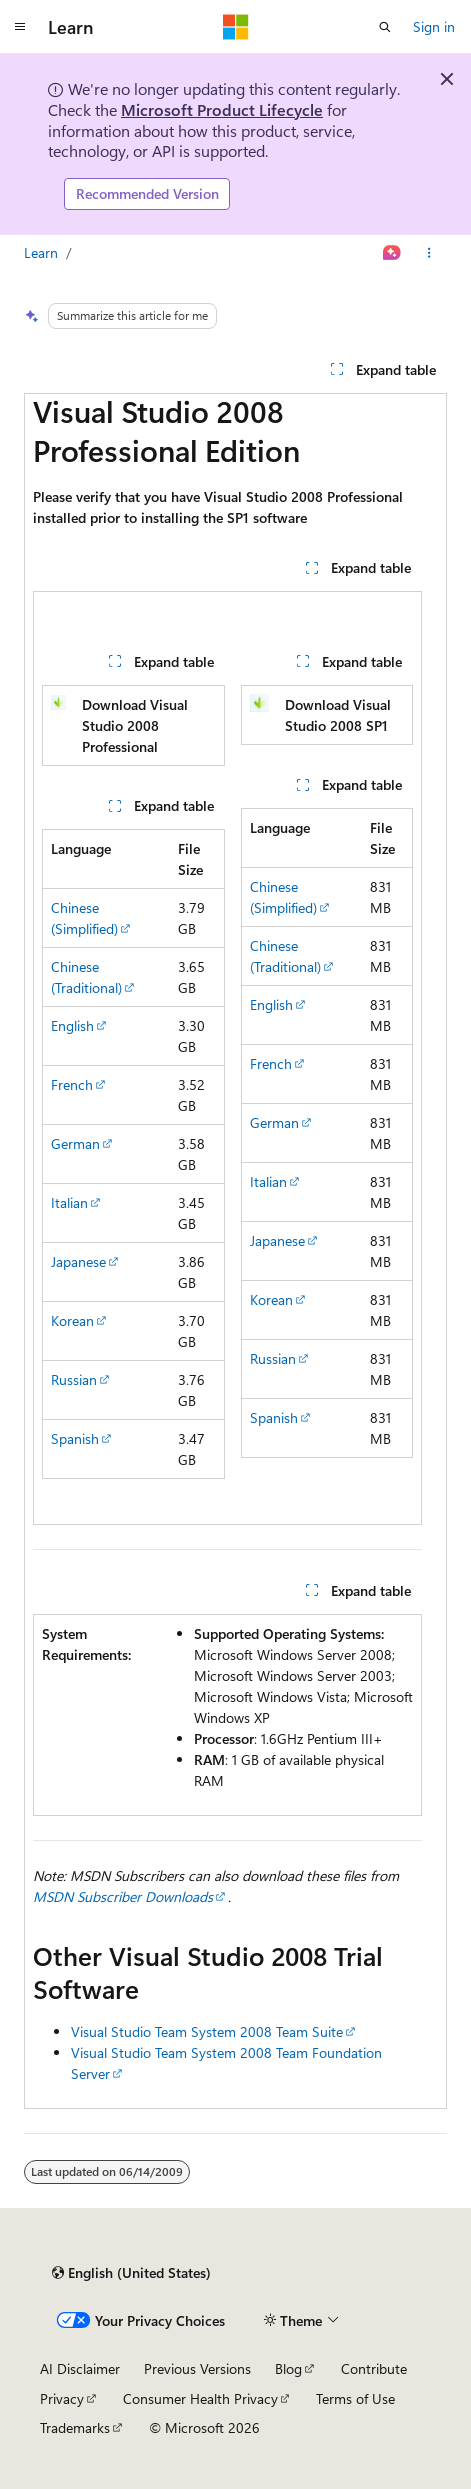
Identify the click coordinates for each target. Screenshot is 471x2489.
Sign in (434, 26)
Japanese (78, 1261)
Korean (72, 1320)
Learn (41, 252)
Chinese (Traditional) (86, 977)
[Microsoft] (236, 27)
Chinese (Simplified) (84, 918)
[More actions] (429, 253)
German (75, 1143)
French (72, 1084)
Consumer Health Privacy (200, 2398)
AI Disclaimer (80, 2368)
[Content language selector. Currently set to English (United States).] (131, 2273)
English (72, 1025)
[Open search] (385, 27)
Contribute (374, 2368)
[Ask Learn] (392, 253)
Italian (69, 1202)
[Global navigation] (20, 27)
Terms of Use (355, 2398)
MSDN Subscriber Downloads (123, 1896)
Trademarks (75, 2427)
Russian (74, 1379)
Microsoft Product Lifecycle (222, 109)
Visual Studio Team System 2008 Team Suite (207, 2031)
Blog (288, 2368)
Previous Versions (197, 2368)
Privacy (62, 2398)
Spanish (75, 1438)
